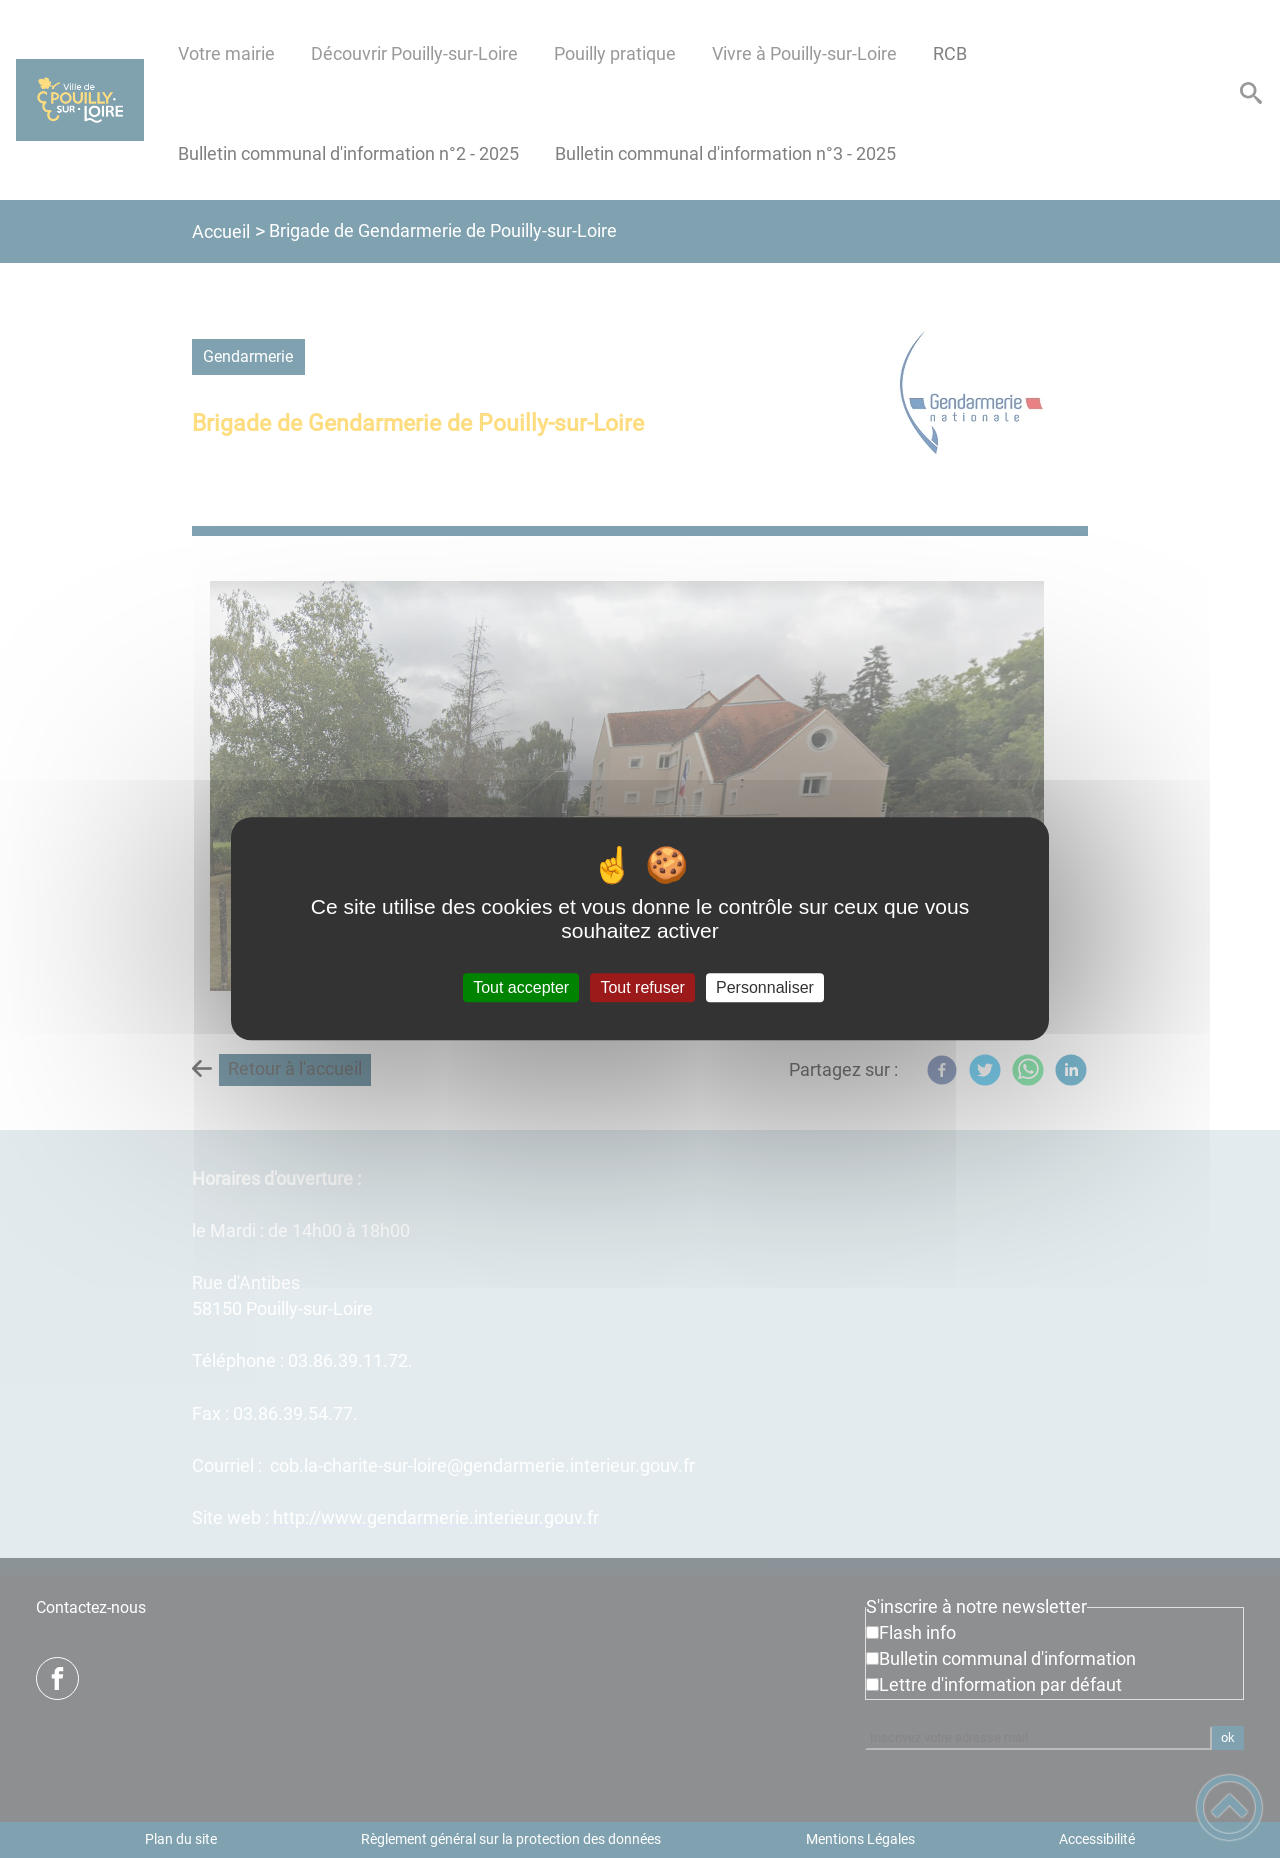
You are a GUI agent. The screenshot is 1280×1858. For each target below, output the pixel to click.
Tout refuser (642, 987)
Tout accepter (521, 987)
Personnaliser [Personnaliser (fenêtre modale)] (765, 987)
